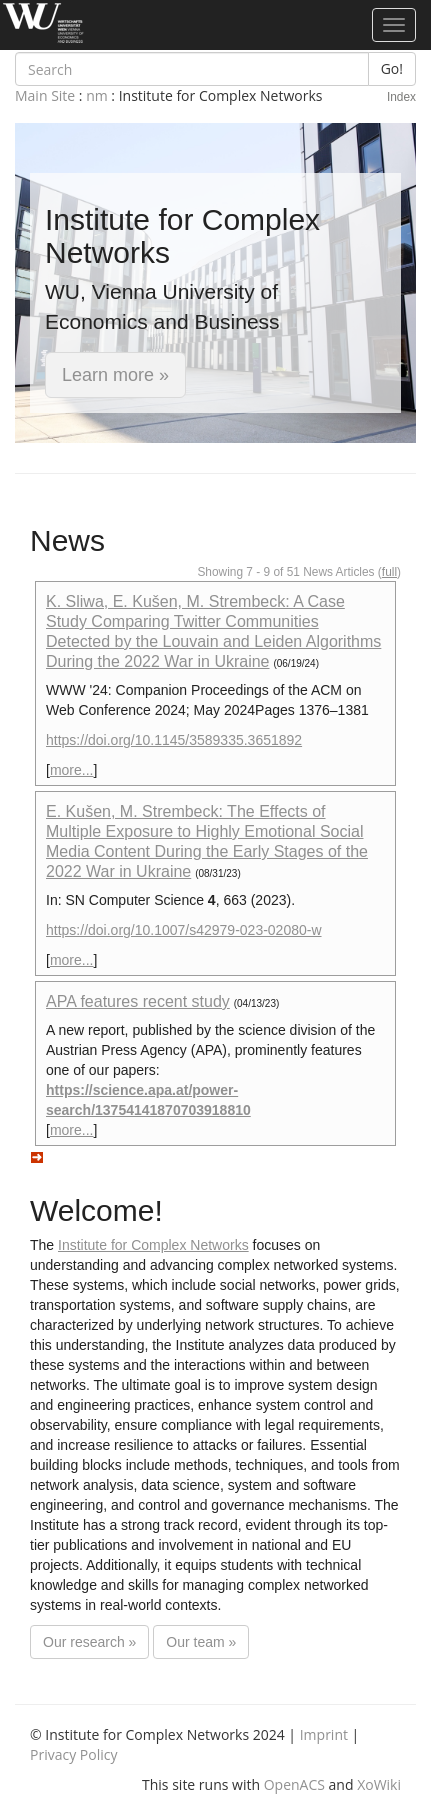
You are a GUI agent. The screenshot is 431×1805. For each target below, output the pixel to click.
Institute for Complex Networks (153, 1245)
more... (72, 770)
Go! (392, 68)
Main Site (45, 95)
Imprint (324, 1734)
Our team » (201, 1642)
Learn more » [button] (115, 375)
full (389, 572)
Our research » (89, 1642)
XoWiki (379, 1784)
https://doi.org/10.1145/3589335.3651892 (174, 740)
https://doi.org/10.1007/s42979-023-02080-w (184, 930)
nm (97, 95)
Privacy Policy (73, 1754)
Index (401, 97)
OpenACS (294, 1784)
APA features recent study (138, 1001)
